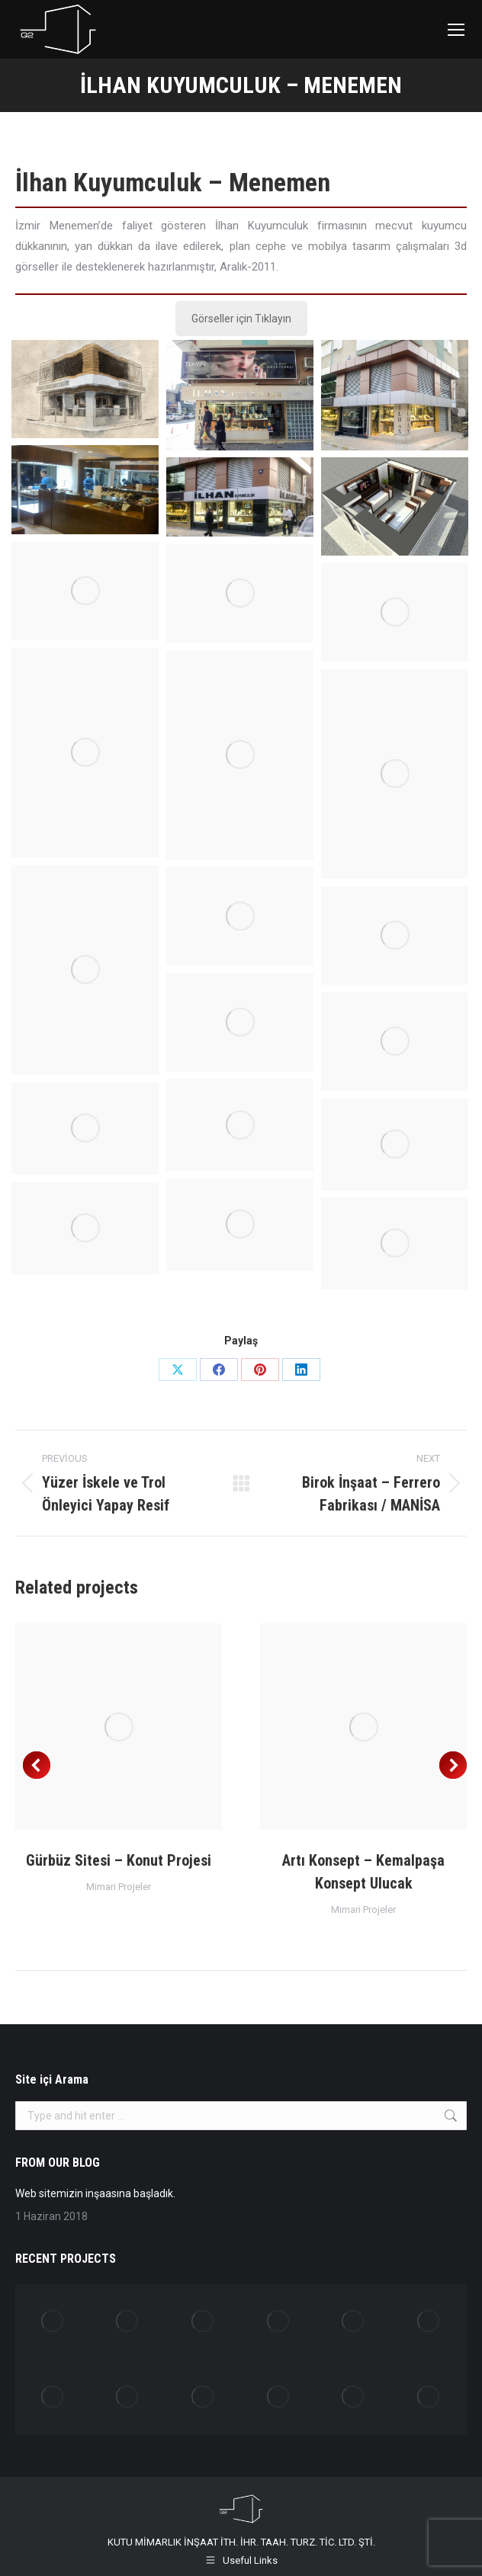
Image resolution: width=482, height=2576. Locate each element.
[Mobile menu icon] (456, 29)
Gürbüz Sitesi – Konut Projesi (118, 1860)
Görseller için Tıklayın (241, 318)
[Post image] (118, 1726)
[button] (36, 1765)
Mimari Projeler (118, 1886)
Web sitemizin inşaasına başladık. (95, 2193)
